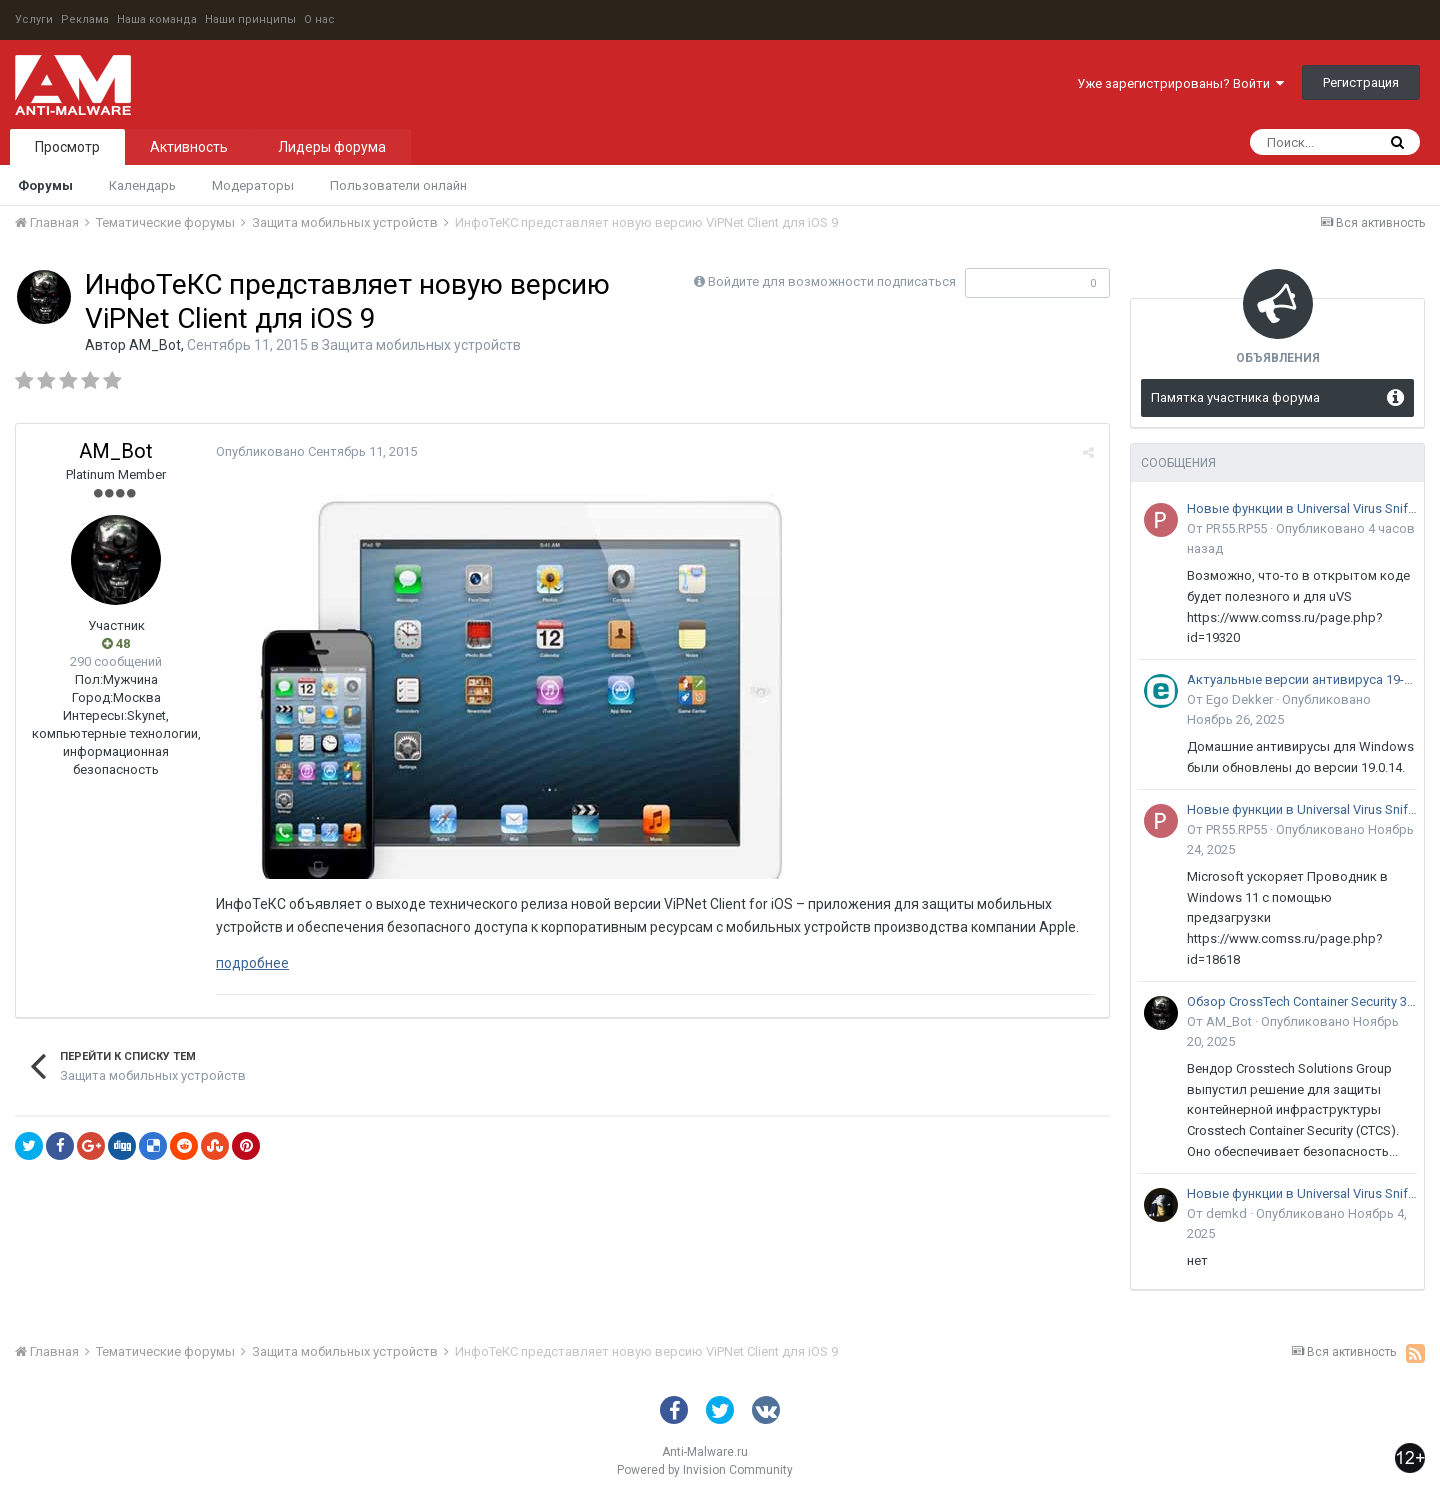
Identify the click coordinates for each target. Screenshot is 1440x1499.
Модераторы (253, 185)
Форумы (45, 185)
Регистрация (1361, 82)
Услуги (34, 19)
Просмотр (67, 147)
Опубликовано (316, 451)
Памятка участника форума (1235, 397)
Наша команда (157, 19)
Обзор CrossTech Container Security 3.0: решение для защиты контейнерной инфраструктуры (1302, 1001)
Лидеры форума (332, 147)
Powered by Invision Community (705, 1470)
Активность (189, 147)
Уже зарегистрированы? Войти (1180, 83)
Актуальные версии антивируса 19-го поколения (1302, 679)
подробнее (252, 963)
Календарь (142, 185)
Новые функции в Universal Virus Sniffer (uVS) (1302, 508)
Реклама (85, 19)
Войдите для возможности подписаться (832, 281)
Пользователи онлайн (398, 185)
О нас (319, 19)
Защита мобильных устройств (421, 345)
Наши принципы (250, 19)
